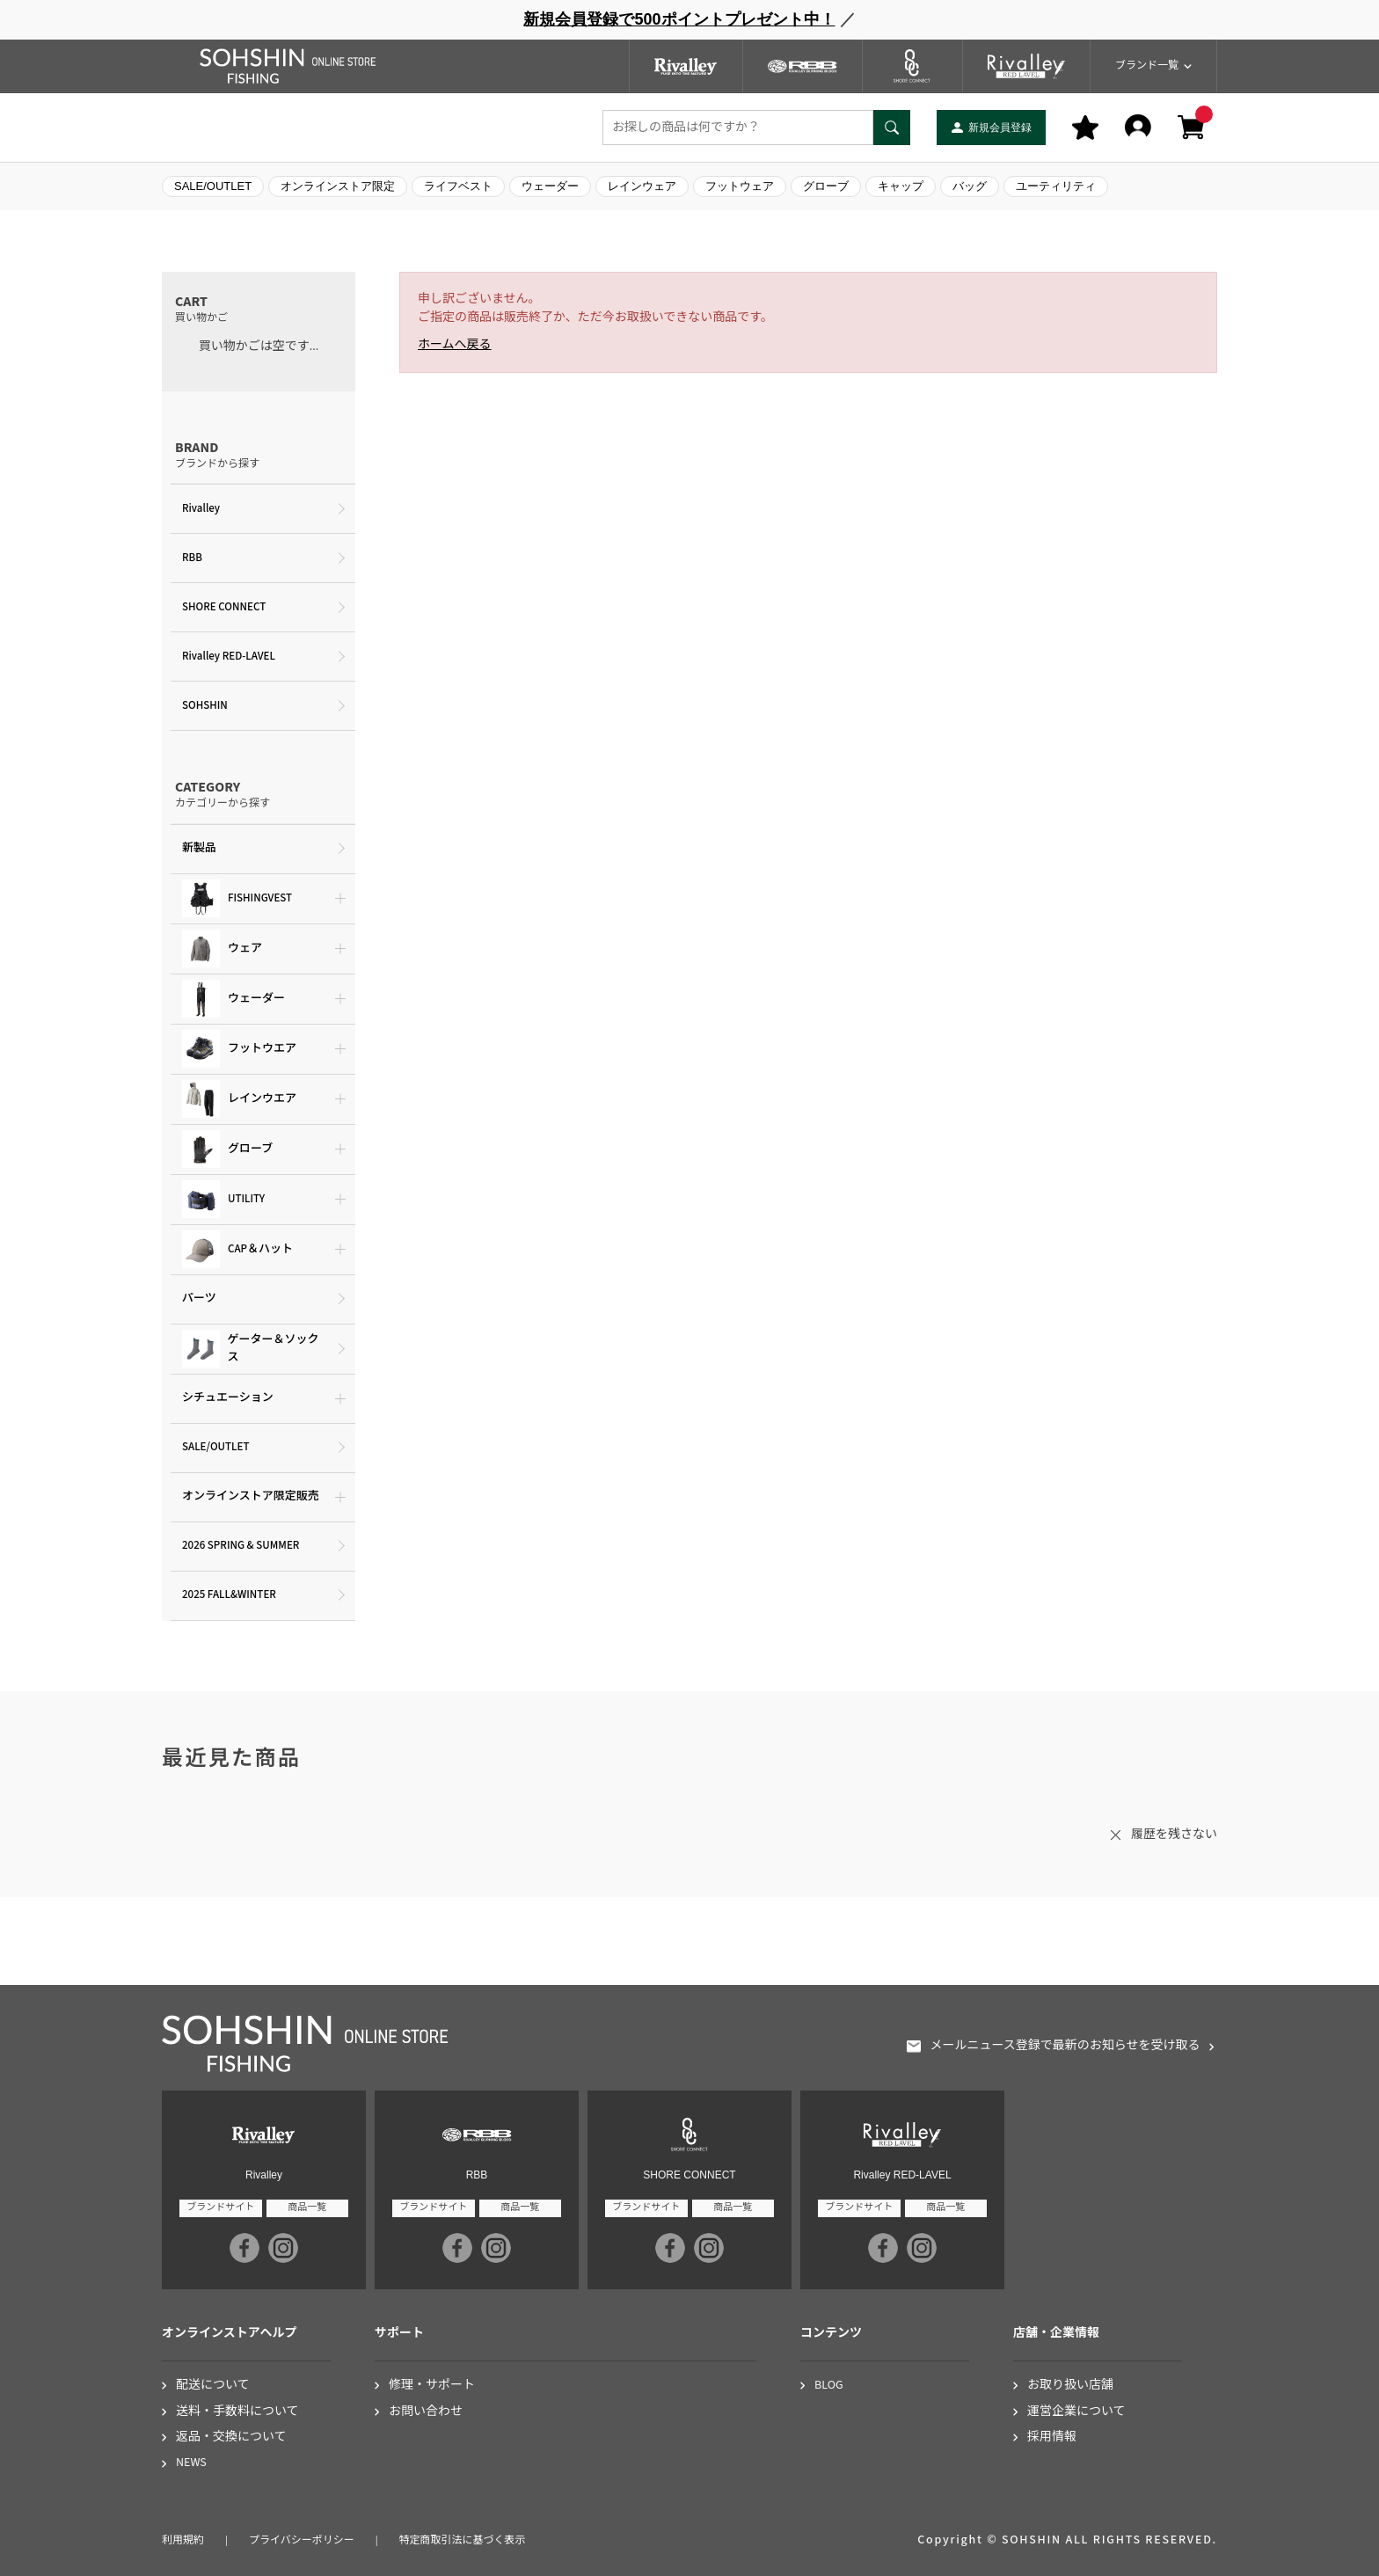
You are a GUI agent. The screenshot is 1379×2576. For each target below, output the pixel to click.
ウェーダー (550, 186)
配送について (213, 2385)
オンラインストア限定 (338, 186)
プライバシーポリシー (301, 2540)
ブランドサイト (220, 2207)
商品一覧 (307, 2207)
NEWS (191, 2463)
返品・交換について (231, 2437)
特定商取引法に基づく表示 (462, 2540)
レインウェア (642, 186)
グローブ (826, 186)
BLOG (828, 2385)
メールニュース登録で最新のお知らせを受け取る (1065, 2046)
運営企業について (1076, 2412)
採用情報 (1051, 2437)
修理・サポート (432, 2385)
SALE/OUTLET (213, 186)
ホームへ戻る (455, 345)
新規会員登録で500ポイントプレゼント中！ (679, 19)
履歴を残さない (1174, 1834)
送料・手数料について (237, 2412)
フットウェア (739, 186)
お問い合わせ (426, 2412)
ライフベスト (458, 186)
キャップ (900, 186)
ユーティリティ (1056, 186)
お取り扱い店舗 (1070, 2385)
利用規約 (183, 2540)
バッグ (969, 186)
